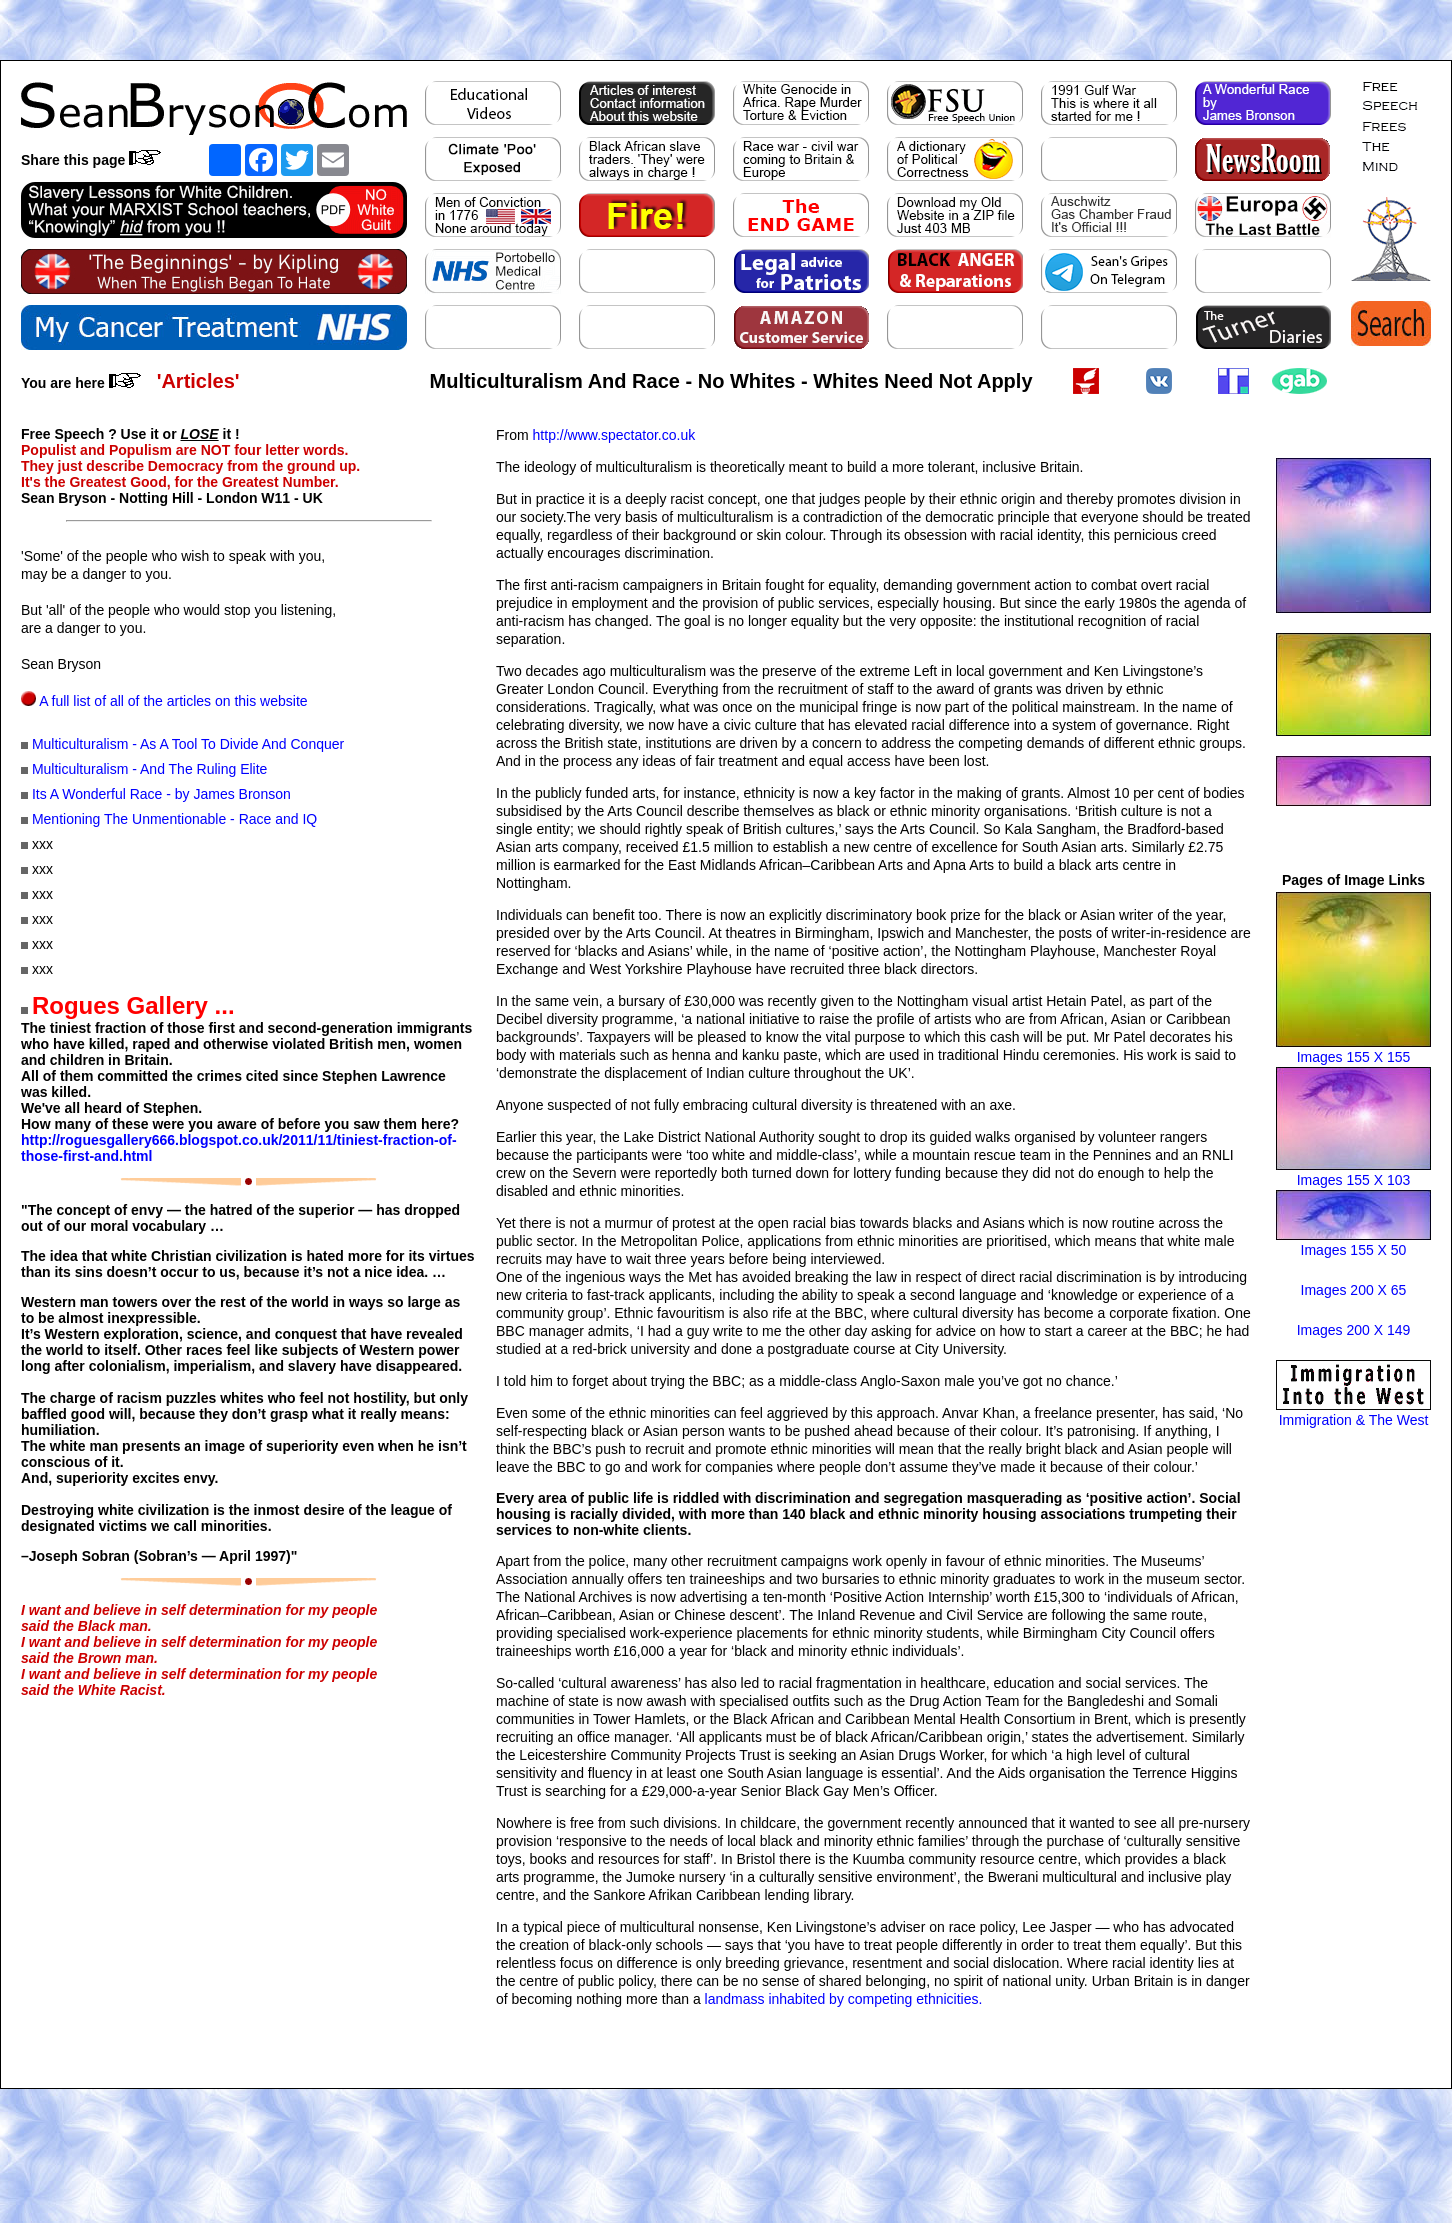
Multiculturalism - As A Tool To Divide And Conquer (188, 744)
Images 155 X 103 (1354, 1180)
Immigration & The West (1354, 1420)
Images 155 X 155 (1354, 1057)
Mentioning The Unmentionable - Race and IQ (174, 819)
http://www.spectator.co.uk (614, 435)
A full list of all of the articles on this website (173, 701)
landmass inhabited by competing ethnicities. (844, 1999)
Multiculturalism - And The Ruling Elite (150, 769)
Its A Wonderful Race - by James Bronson (161, 794)
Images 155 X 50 (1354, 1250)
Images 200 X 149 (1354, 1330)
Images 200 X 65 (1354, 1290)
